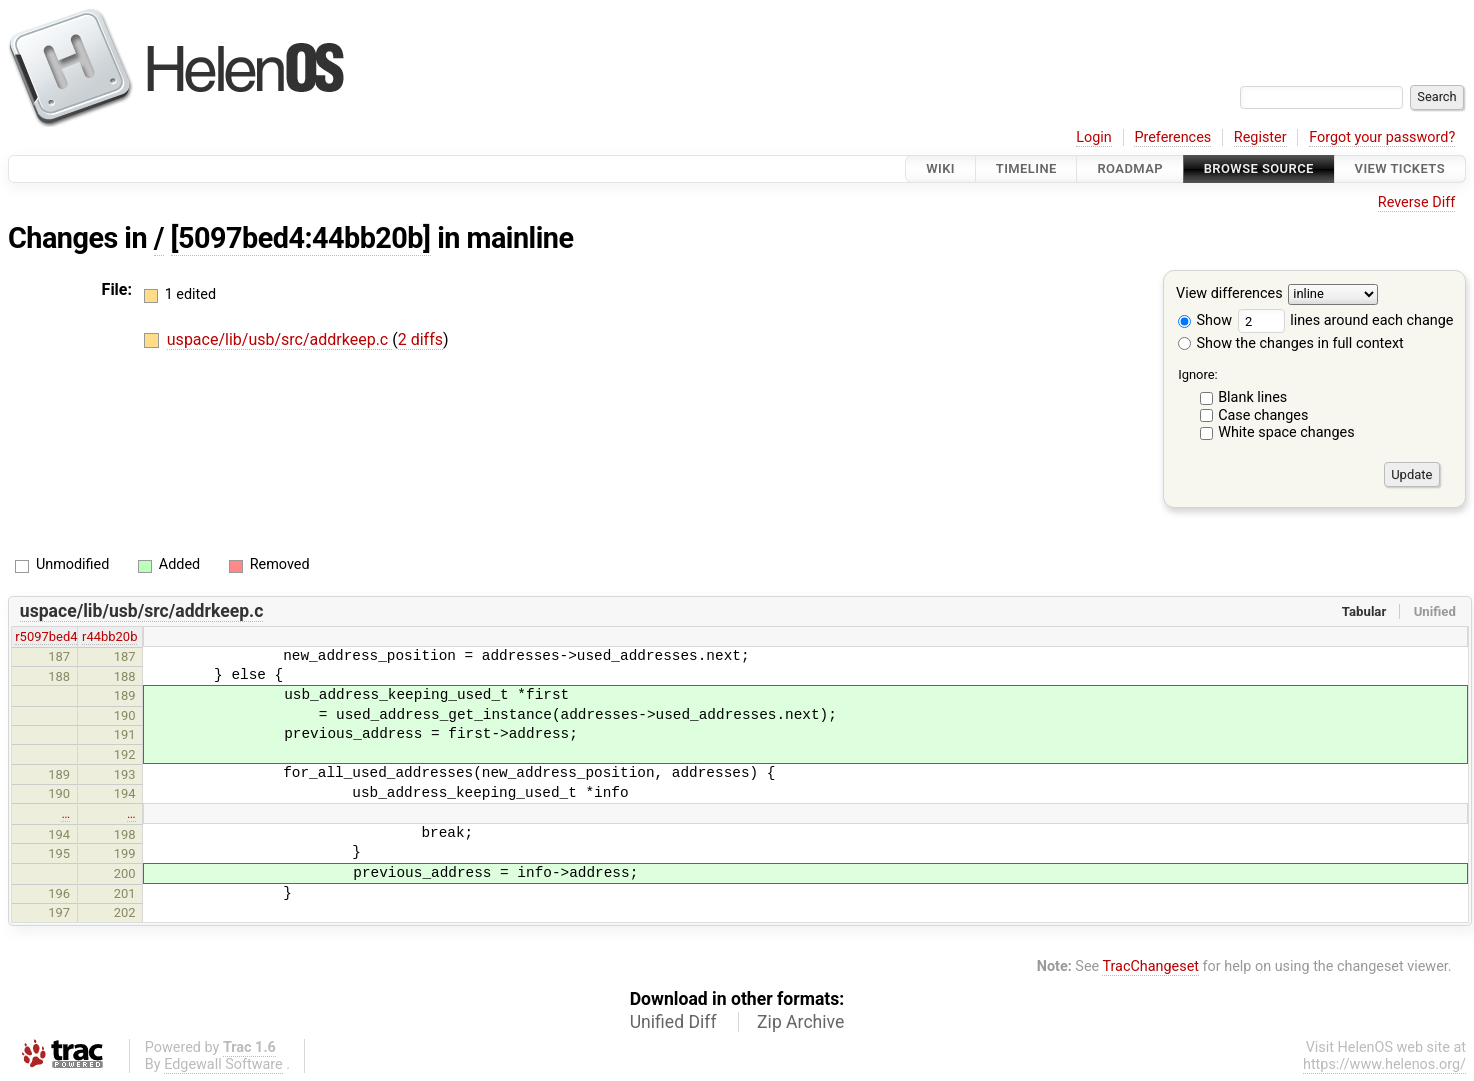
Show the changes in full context (1291, 343)
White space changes (1286, 432)
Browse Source (1259, 168)
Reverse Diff (1416, 202)
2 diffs (420, 339)
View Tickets (1400, 168)
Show (1205, 320)
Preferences (1172, 137)
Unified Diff (673, 1022)
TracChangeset (1150, 966)
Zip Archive (800, 1022)
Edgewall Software (223, 1064)
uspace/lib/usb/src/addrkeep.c (279, 339)
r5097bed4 (46, 636)
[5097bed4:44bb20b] (301, 238)
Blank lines (1252, 397)
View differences (1229, 294)
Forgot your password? (1382, 137)
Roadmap (1130, 168)
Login (1094, 137)
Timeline (1026, 168)
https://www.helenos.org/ (1384, 1064)
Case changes (1263, 415)
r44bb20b (109, 636)
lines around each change (1346, 320)
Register (1260, 137)
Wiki (940, 168)
